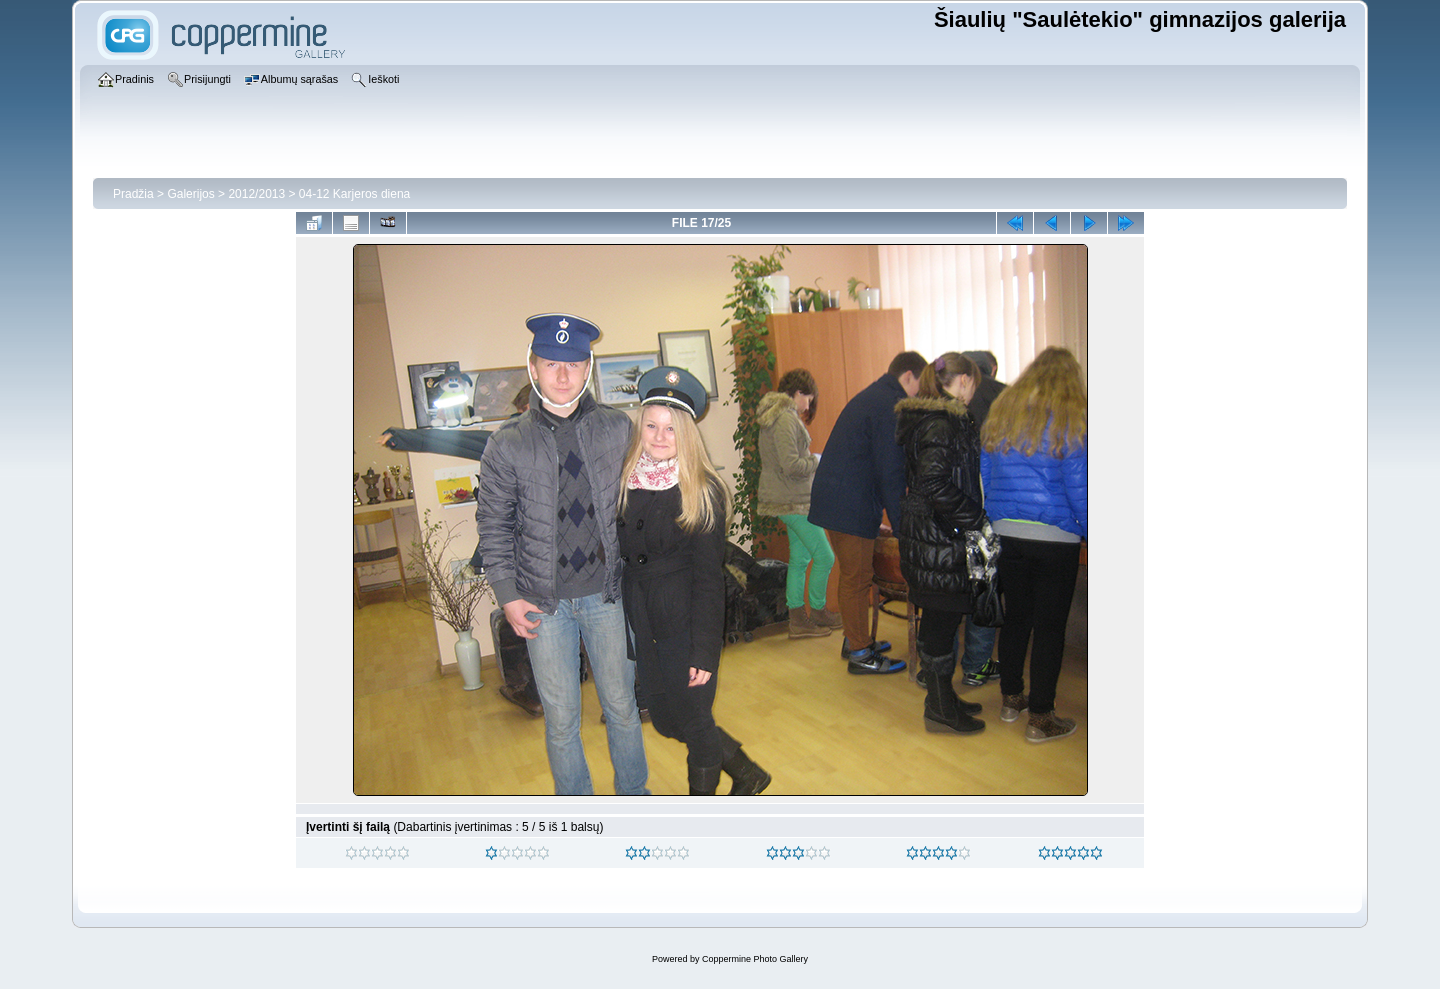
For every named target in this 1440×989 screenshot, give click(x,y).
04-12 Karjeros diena (354, 194)
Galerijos (190, 194)
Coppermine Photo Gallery (755, 959)
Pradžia (133, 194)
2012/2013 (256, 194)
